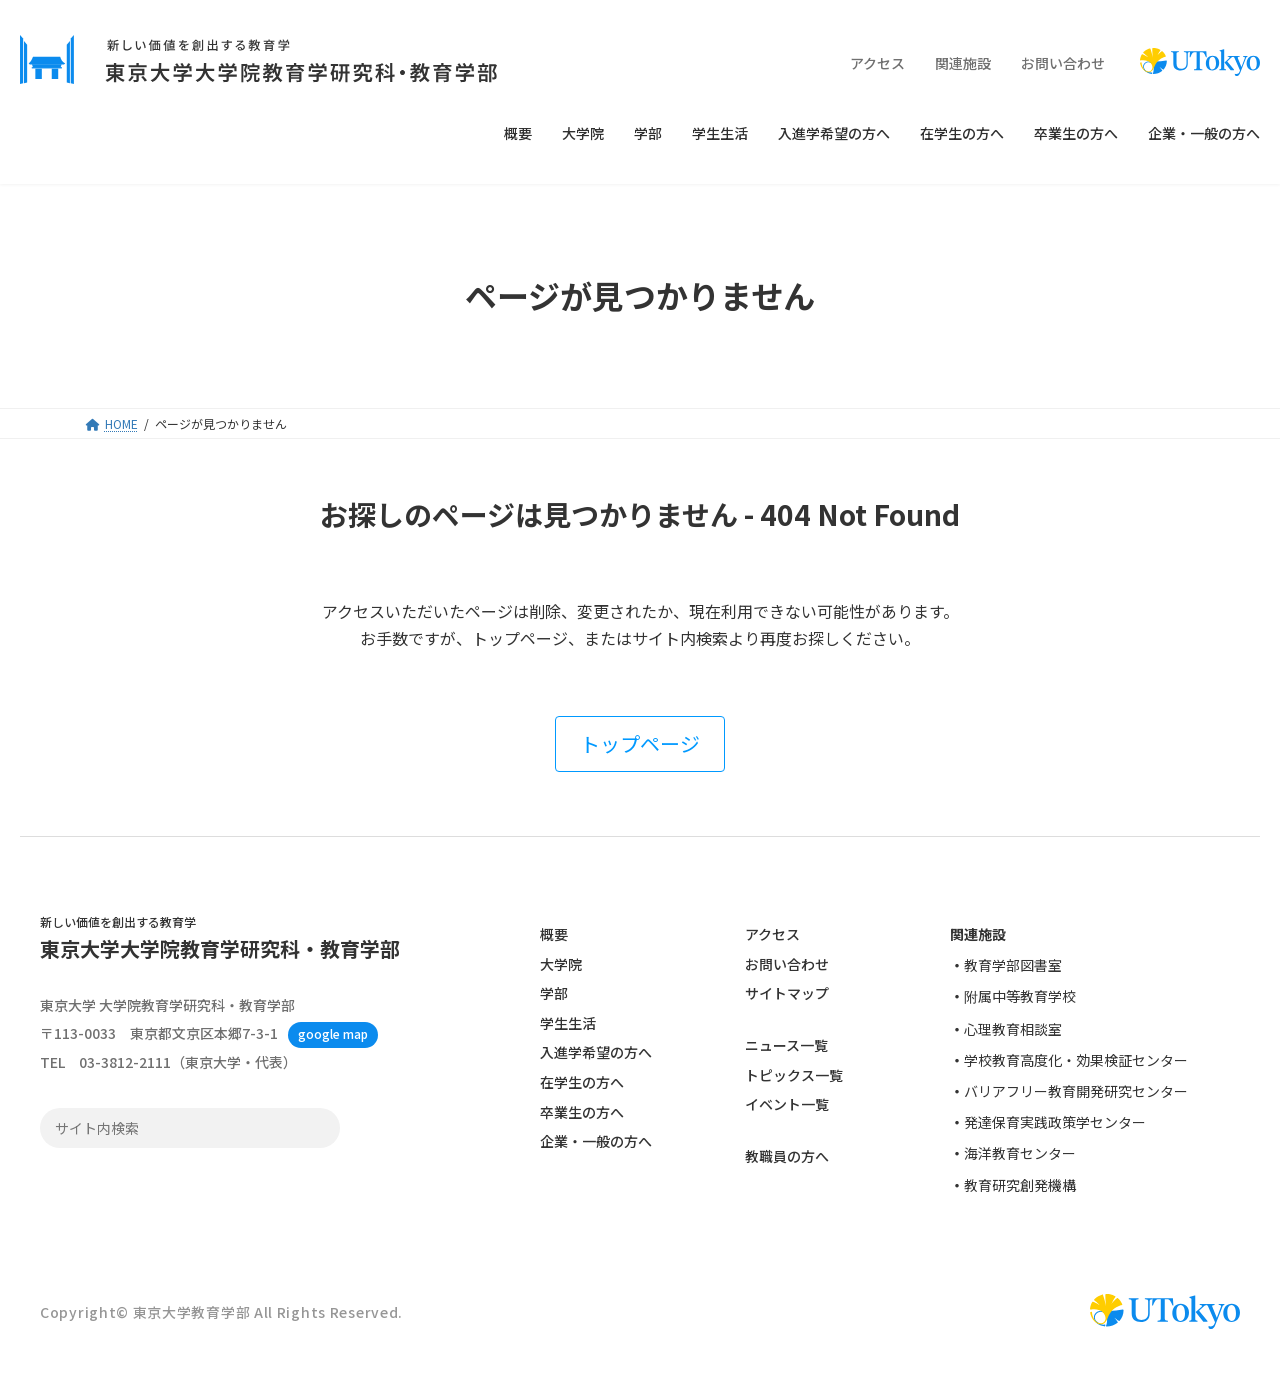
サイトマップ (787, 993)
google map (333, 1034)
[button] (640, 744)
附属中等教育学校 (1020, 997)
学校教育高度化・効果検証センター (1076, 1060)
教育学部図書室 (1013, 965)
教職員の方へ (787, 1157)
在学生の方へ (582, 1082)
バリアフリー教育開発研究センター (1076, 1091)
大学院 (561, 964)
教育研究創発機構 (1020, 1185)
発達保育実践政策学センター (1055, 1122)
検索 (319, 1129)
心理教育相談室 (1013, 1029)
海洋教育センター (1020, 1154)
